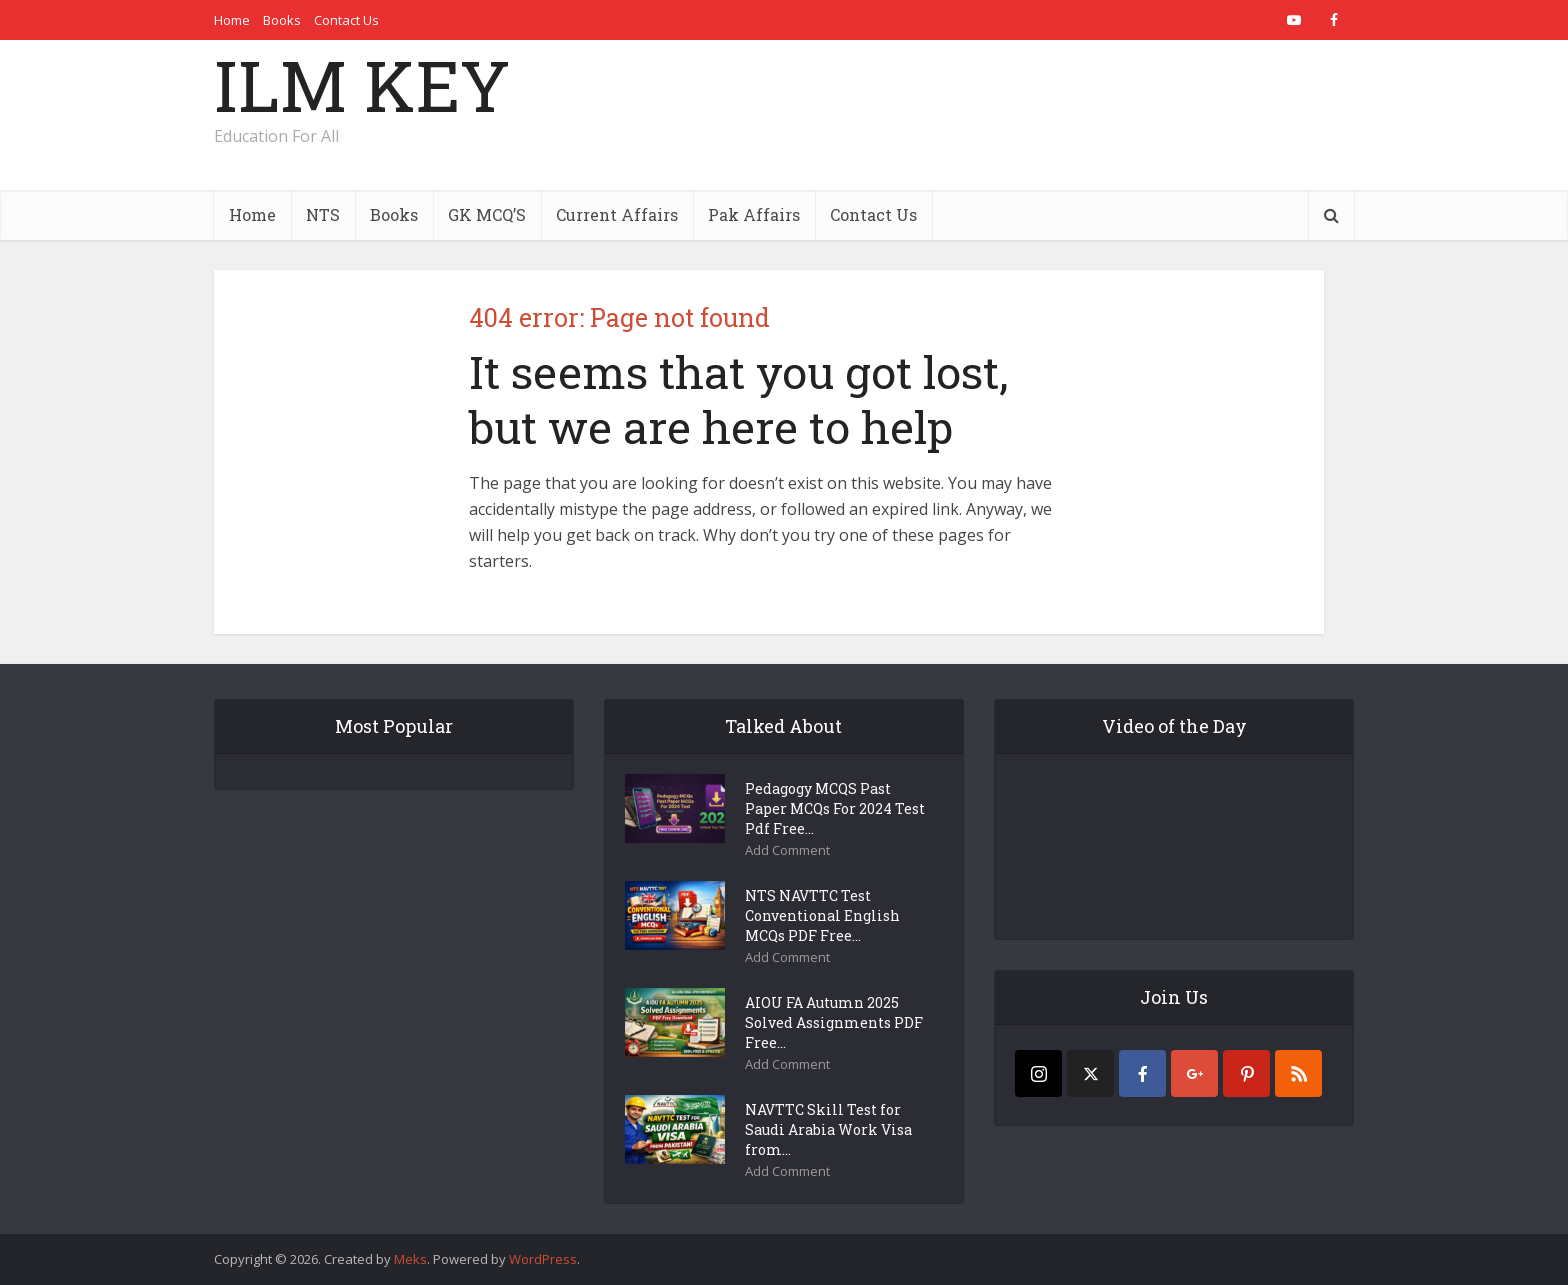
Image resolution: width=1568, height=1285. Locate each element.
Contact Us (346, 20)
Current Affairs (617, 214)
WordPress (543, 1259)
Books (282, 20)
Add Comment (787, 850)
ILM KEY (362, 85)
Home (232, 20)
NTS (323, 214)
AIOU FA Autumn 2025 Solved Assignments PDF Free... (834, 1022)
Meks (410, 1259)
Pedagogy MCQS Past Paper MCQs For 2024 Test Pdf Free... (835, 808)
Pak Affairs (754, 214)
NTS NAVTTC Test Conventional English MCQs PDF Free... (822, 915)
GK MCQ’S (487, 214)
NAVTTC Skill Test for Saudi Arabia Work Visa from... (828, 1129)
